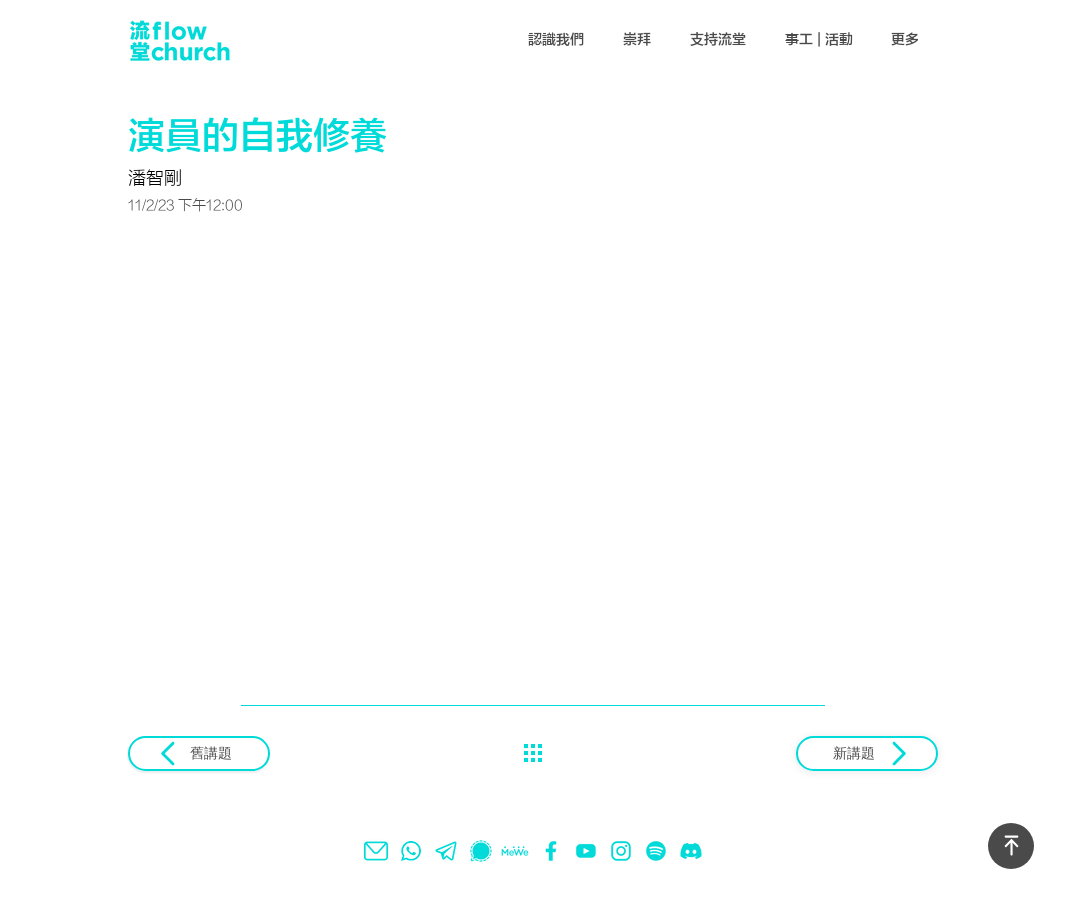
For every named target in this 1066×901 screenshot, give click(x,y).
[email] (376, 851)
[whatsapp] (411, 851)
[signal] (481, 851)
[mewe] (516, 851)
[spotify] (656, 851)
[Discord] (691, 851)
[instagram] (621, 851)
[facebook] (551, 851)
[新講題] (867, 753)
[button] (556, 40)
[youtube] (586, 851)
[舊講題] (199, 753)
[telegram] (446, 851)
